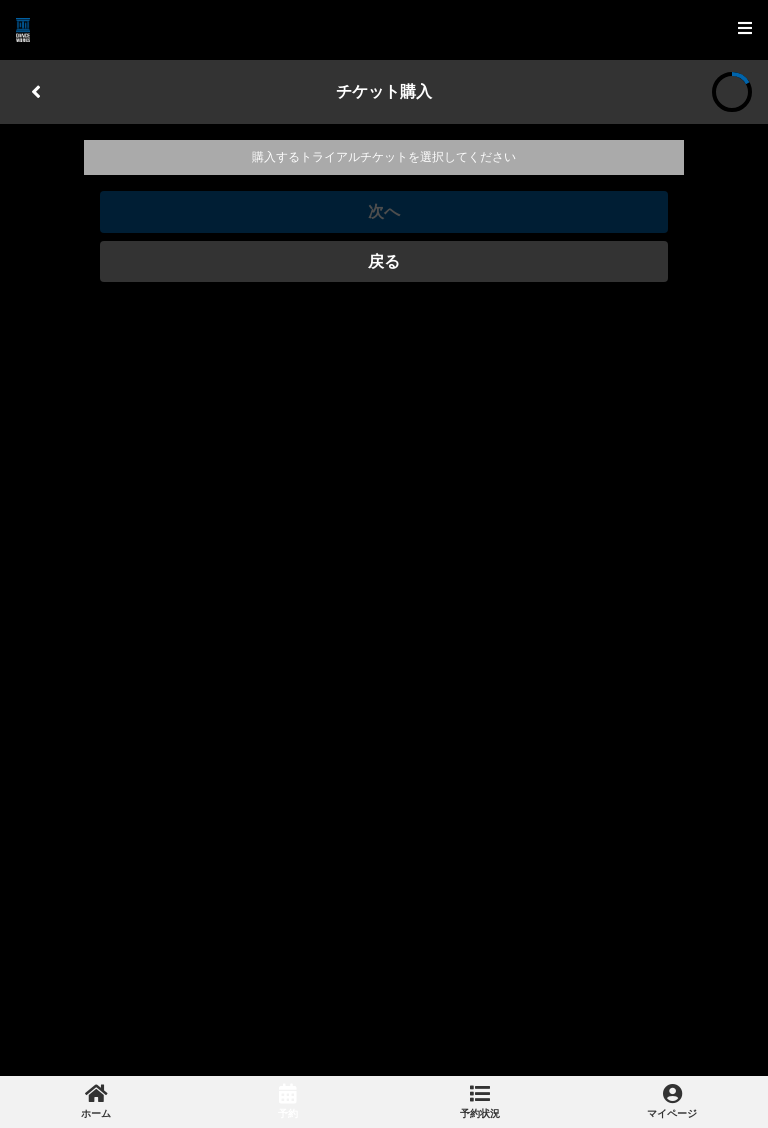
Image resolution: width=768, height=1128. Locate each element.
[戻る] (36, 92)
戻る (384, 261)
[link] (96, 1102)
